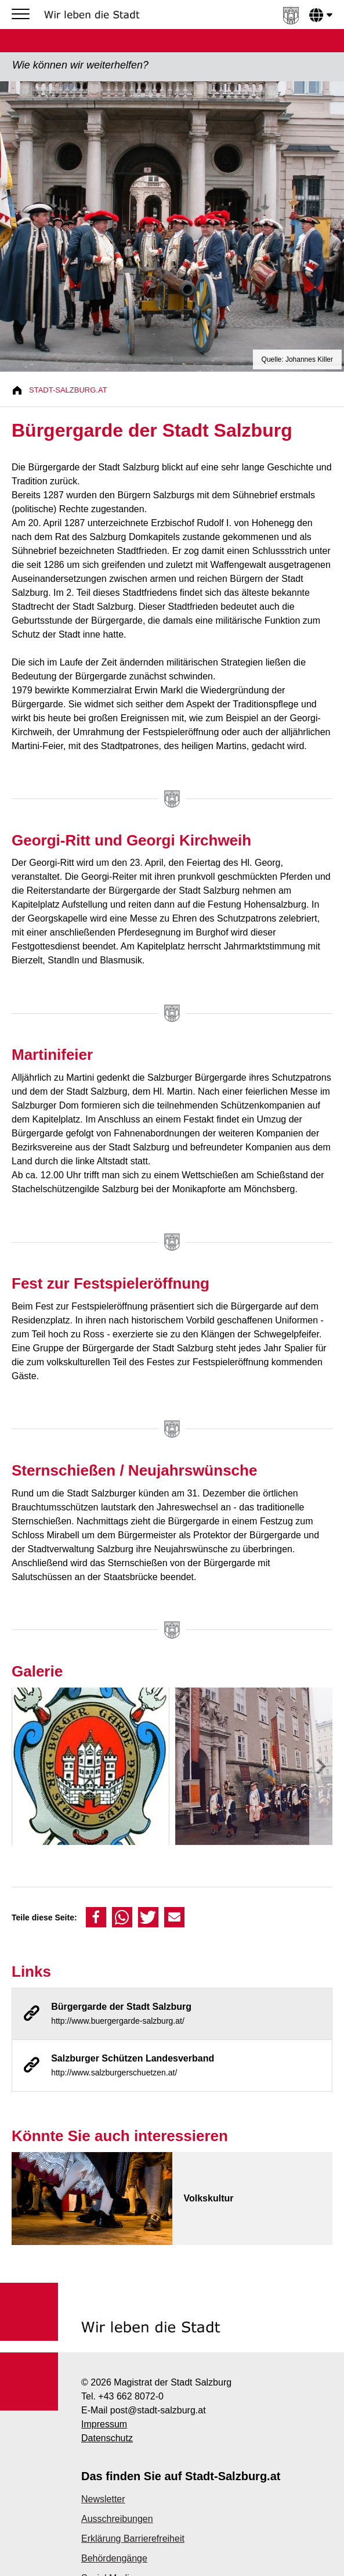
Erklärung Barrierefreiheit (132, 2538)
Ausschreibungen (117, 2519)
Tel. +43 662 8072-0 (122, 2396)
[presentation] (320, 1769)
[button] (96, 1917)
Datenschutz (107, 2438)
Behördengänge (114, 2558)
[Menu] (23, 14)
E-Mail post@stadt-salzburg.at (143, 2410)
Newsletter (103, 2499)
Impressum (104, 2424)
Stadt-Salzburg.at (68, 390)
